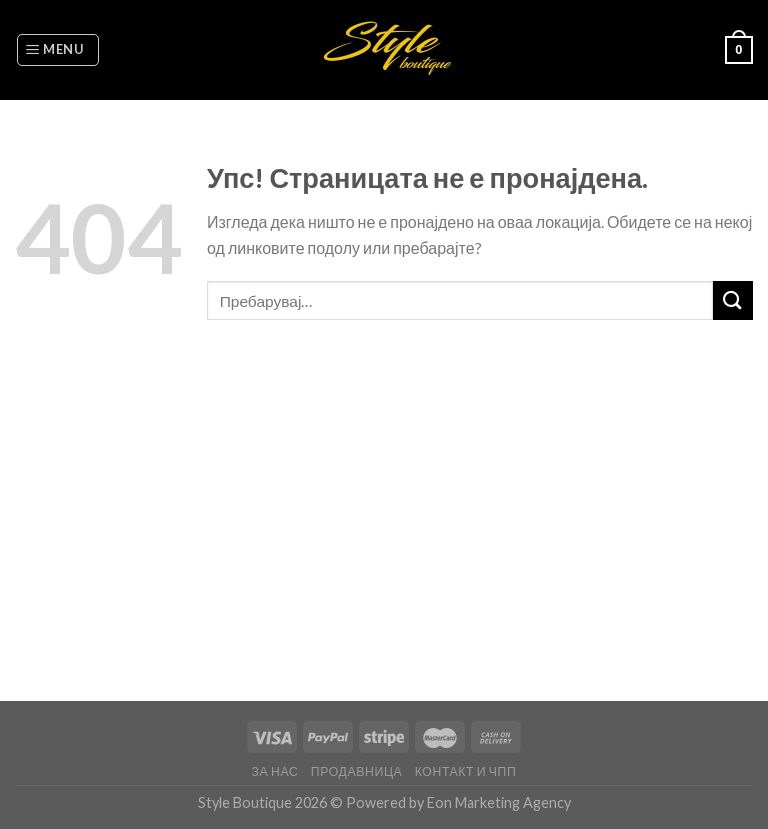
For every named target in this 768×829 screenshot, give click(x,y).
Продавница (357, 771)
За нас (275, 771)
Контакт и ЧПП (466, 771)
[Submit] (733, 300)
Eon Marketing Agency (499, 802)
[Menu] (58, 50)
